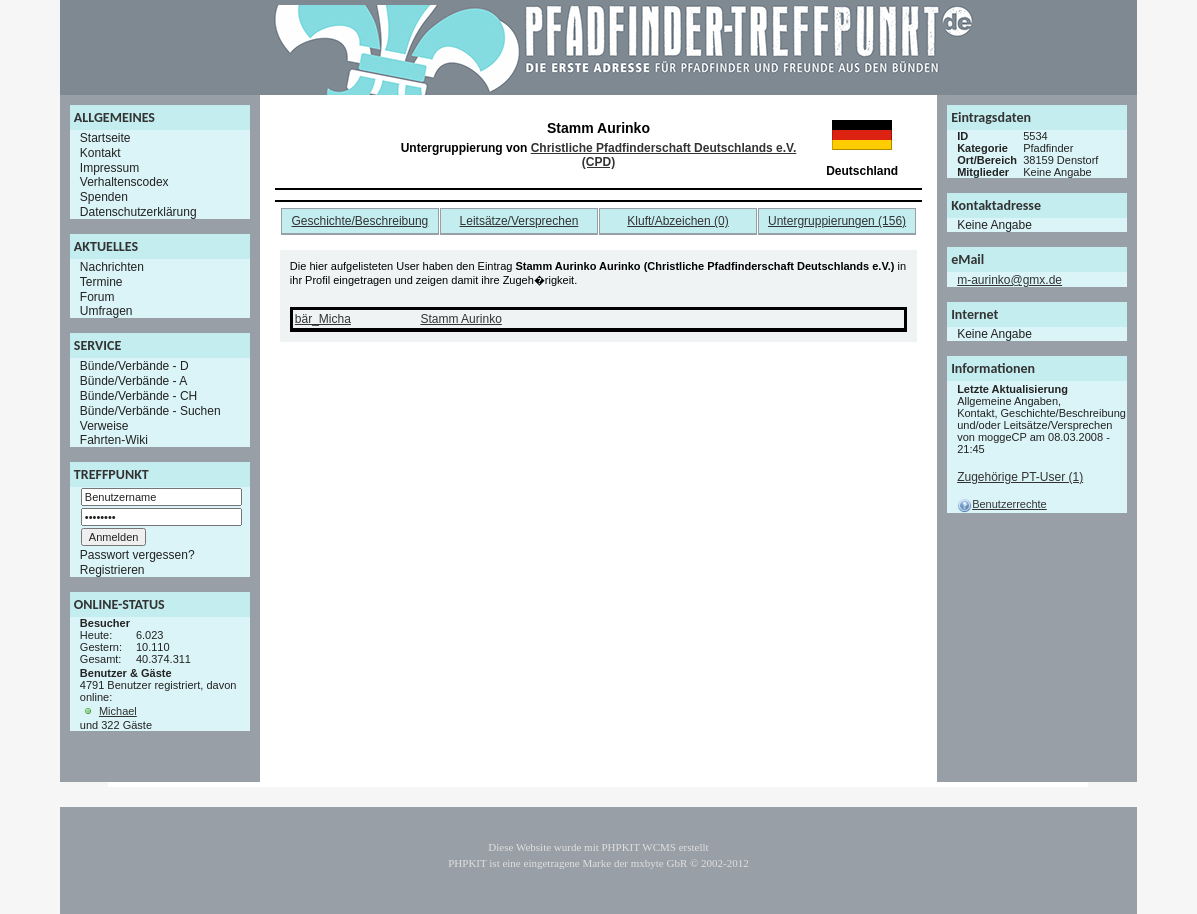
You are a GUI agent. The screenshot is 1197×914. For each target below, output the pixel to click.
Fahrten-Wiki (114, 440)
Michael (118, 711)
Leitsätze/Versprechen (519, 221)
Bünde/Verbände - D (134, 366)
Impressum (109, 167)
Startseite (105, 138)
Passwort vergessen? (137, 555)
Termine (101, 282)
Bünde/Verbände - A (133, 381)
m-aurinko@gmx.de (1009, 280)
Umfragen (106, 311)
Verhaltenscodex (124, 182)
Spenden (104, 197)
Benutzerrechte (1002, 504)
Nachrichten (112, 267)
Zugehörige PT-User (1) (1020, 477)
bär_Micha (323, 319)
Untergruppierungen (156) (837, 221)
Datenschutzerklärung (138, 212)
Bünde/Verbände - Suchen (150, 411)
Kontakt (100, 153)
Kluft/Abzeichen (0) (677, 221)
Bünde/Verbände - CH (138, 396)
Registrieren (112, 570)
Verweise (104, 425)
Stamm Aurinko (460, 319)
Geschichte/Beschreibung (360, 221)
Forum (97, 296)
